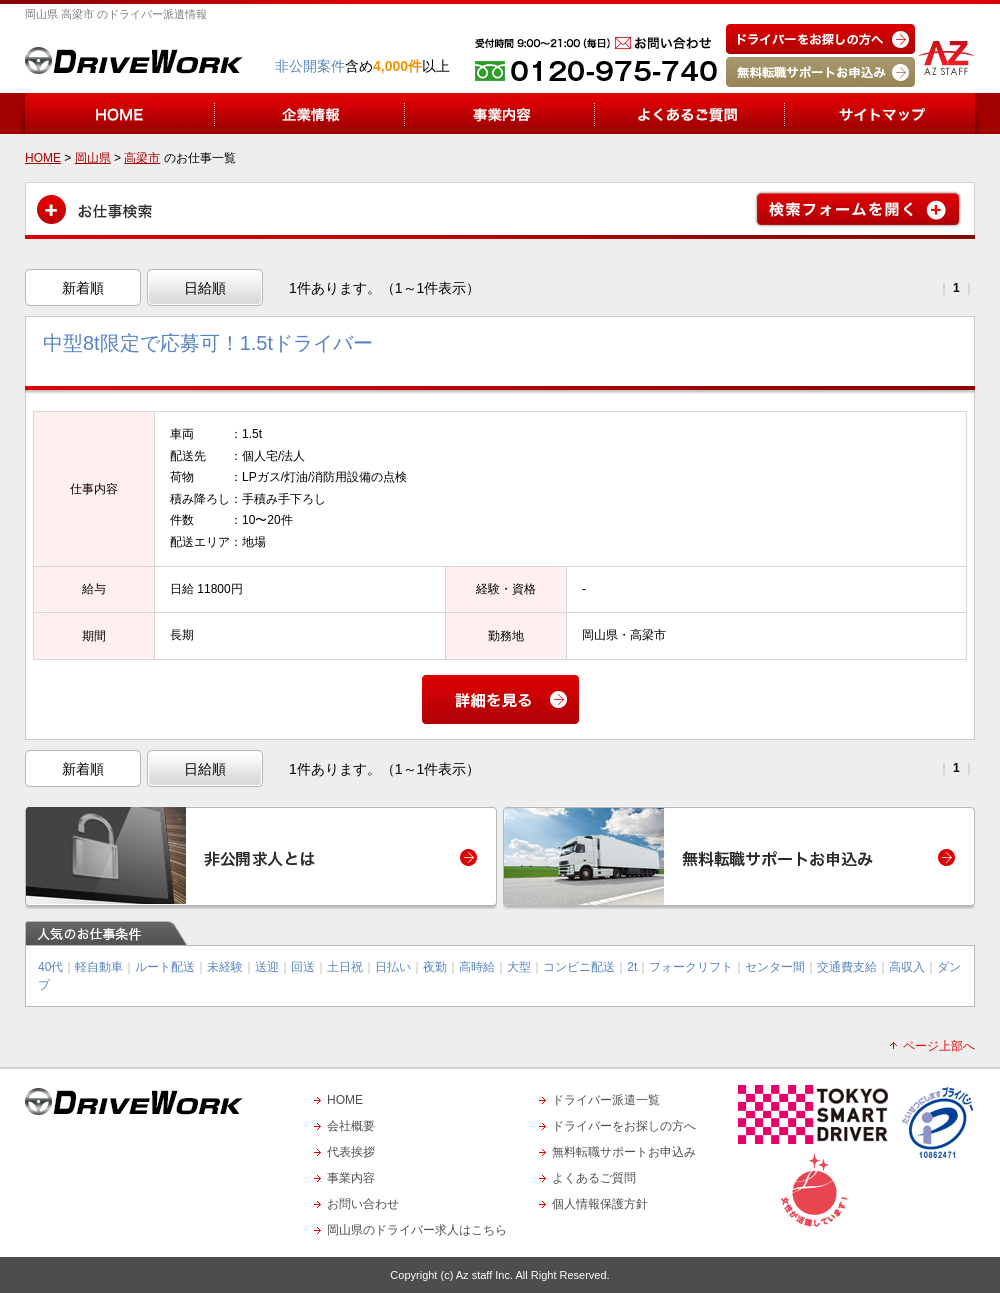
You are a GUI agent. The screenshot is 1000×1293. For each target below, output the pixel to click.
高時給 (477, 967)
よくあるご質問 (594, 1178)
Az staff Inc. (484, 1275)
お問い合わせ (363, 1204)
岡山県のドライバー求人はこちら (417, 1230)
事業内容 (351, 1178)
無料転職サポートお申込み (624, 1152)
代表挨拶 (351, 1152)
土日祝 (345, 967)
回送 (303, 967)
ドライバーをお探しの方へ (624, 1126)
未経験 (225, 967)
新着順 (83, 288)
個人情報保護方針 (600, 1204)
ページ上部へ (939, 1046)
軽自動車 (99, 967)
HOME (345, 1100)
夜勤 (435, 967)
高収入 (907, 967)
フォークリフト (691, 967)
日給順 (205, 288)
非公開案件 (310, 66)
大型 (519, 967)
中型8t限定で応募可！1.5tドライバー (208, 343)
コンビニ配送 (579, 967)
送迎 (267, 967)
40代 (50, 967)
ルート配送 (165, 967)
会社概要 (351, 1126)
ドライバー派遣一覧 (606, 1100)
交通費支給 (847, 967)
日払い (393, 967)
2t (632, 967)
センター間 (775, 967)
